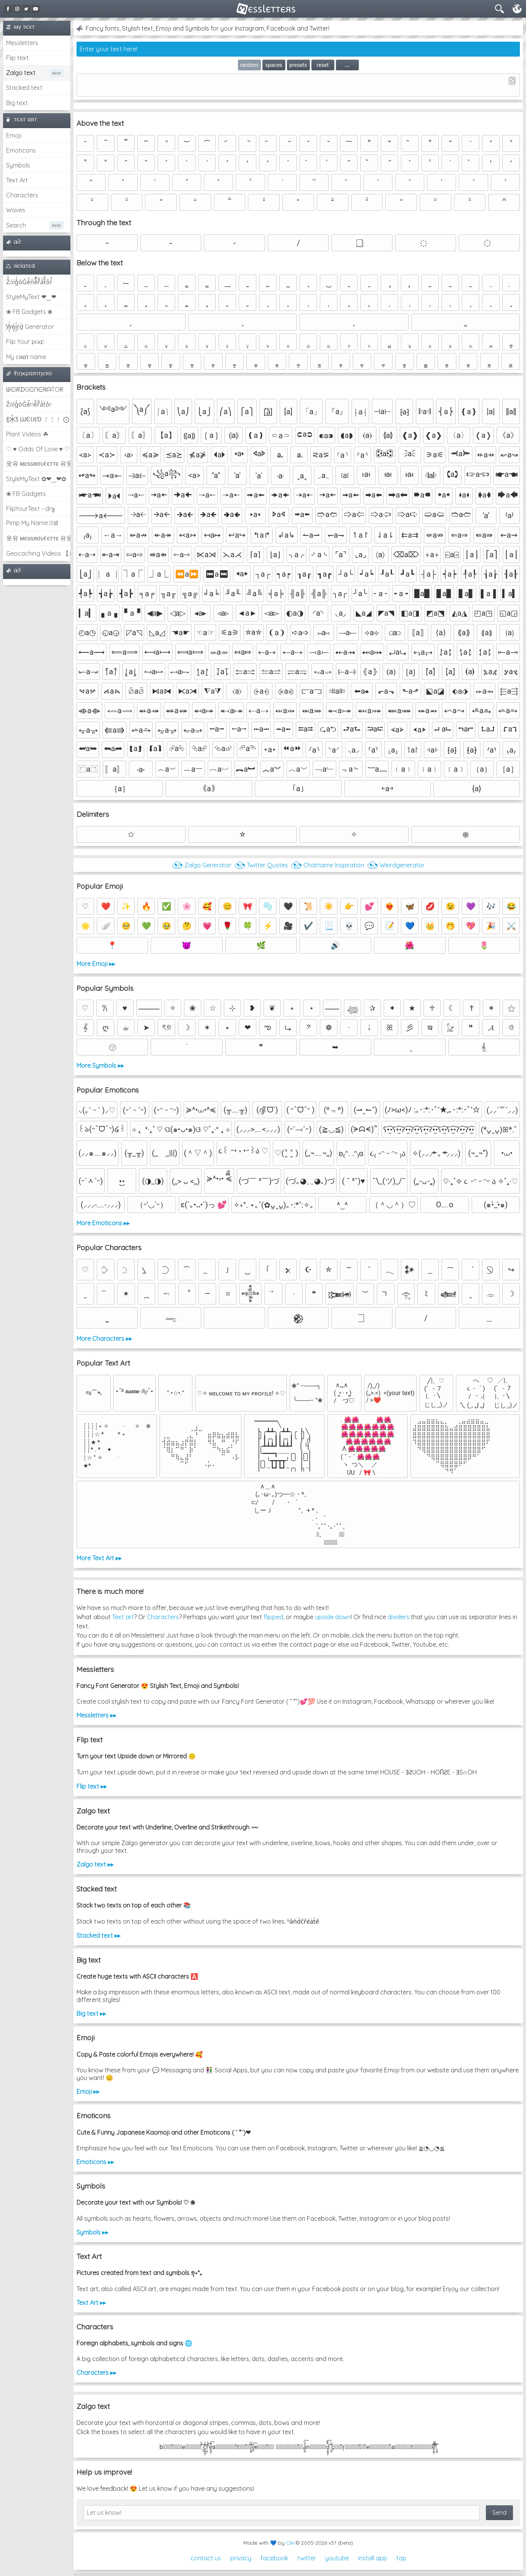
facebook (274, 2558)
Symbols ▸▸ (92, 2232)
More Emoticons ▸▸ (103, 1223)
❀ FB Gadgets (26, 494)
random (249, 65)
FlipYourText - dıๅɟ (30, 508)
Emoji (13, 135)
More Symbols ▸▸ (100, 1065)
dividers (398, 1617)
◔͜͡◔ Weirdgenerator (396, 865)
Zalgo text (21, 72)
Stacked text (24, 87)
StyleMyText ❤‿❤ (31, 297)
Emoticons (21, 150)
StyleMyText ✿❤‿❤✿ (36, 479)
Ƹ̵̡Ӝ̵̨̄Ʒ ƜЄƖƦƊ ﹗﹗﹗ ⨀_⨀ (38, 419)
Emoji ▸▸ (88, 2091)
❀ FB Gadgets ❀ (29, 311)
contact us (206, 2558)
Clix (290, 2543)
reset (323, 65)
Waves (15, 210)
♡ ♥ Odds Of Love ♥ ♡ (38, 449)
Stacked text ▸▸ (99, 1935)
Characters (22, 195)
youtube (337, 2558)
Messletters (22, 43)
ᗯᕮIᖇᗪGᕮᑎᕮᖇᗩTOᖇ (34, 389)
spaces (273, 65)
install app (372, 2558)
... (347, 65)
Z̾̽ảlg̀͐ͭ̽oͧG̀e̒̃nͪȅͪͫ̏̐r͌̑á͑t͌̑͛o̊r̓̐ (29, 282)
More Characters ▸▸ (104, 1338)
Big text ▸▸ (91, 2013)
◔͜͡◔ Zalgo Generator (201, 865)
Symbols (18, 165)
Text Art (17, 180)
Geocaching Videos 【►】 (38, 553)
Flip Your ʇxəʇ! (25, 341)
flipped (273, 1617)
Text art (123, 1617)
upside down (333, 1617)
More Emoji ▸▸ (96, 964)
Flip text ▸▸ (92, 1786)
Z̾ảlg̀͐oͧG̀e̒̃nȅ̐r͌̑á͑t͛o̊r (29, 404)
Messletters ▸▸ (96, 1715)
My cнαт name (26, 357)
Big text (17, 103)
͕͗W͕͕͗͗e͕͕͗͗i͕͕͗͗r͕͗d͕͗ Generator (30, 326)
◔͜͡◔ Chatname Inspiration (327, 865)
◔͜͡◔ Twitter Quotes (261, 865)
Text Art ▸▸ (91, 2302)
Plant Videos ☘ (27, 434)
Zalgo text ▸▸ (95, 1864)
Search (16, 225)
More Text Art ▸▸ (99, 1558)
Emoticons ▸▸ (95, 2162)
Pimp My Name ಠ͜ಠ (32, 523)
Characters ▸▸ (96, 2372)
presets (298, 65)
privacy (240, 2558)
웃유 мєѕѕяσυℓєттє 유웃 (38, 463)
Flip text (17, 58)
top (401, 2558)
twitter (306, 2558)
